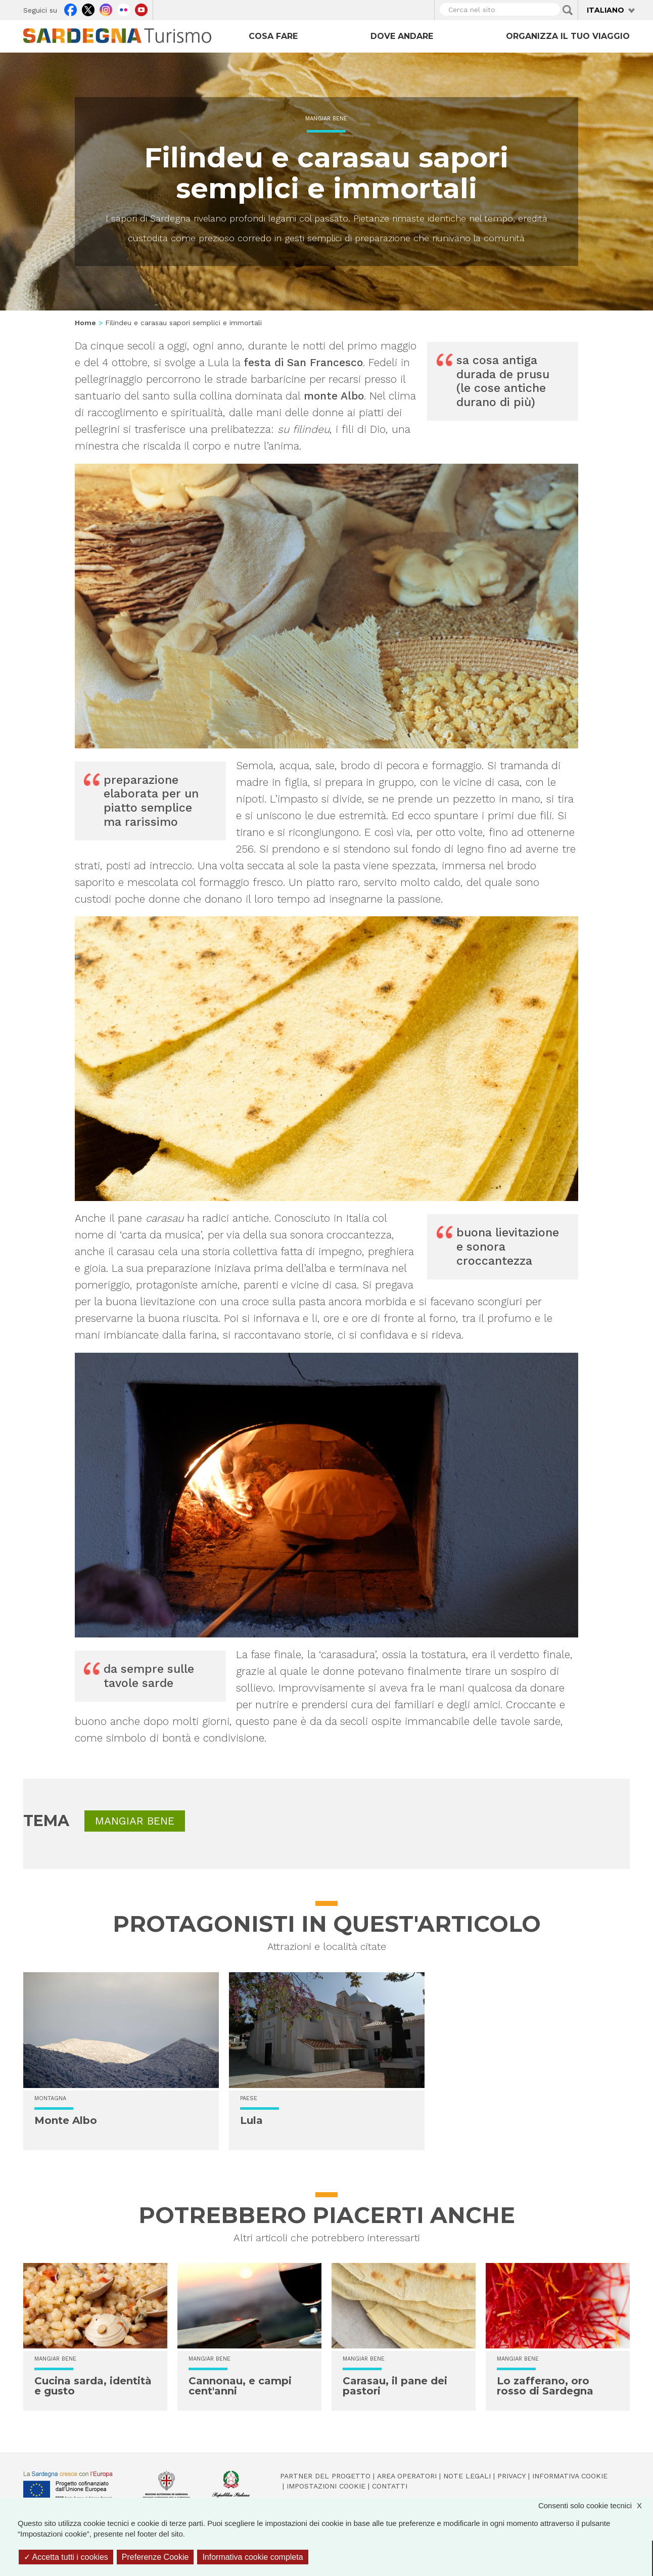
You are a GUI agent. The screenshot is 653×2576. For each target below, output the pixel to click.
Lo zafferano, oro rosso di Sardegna (545, 2386)
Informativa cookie (570, 2476)
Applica (568, 10)
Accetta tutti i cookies (66, 2557)
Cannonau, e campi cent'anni (240, 2386)
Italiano (605, 10)
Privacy (511, 2476)
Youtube (141, 9)
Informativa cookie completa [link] (252, 2557)
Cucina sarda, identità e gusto (93, 2386)
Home (85, 323)
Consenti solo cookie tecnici (595, 2505)
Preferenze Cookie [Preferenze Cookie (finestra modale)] (155, 2557)
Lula (251, 2120)
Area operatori (407, 2476)
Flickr (123, 9)
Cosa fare (273, 36)
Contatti (389, 2486)
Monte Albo (65, 2120)
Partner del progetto (325, 2476)
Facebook (70, 9)
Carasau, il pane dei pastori (395, 2386)
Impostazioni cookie (326, 2486)
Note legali (467, 2476)
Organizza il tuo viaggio (568, 36)
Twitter (88, 9)
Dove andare (401, 36)
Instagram (106, 9)
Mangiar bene (326, 118)
